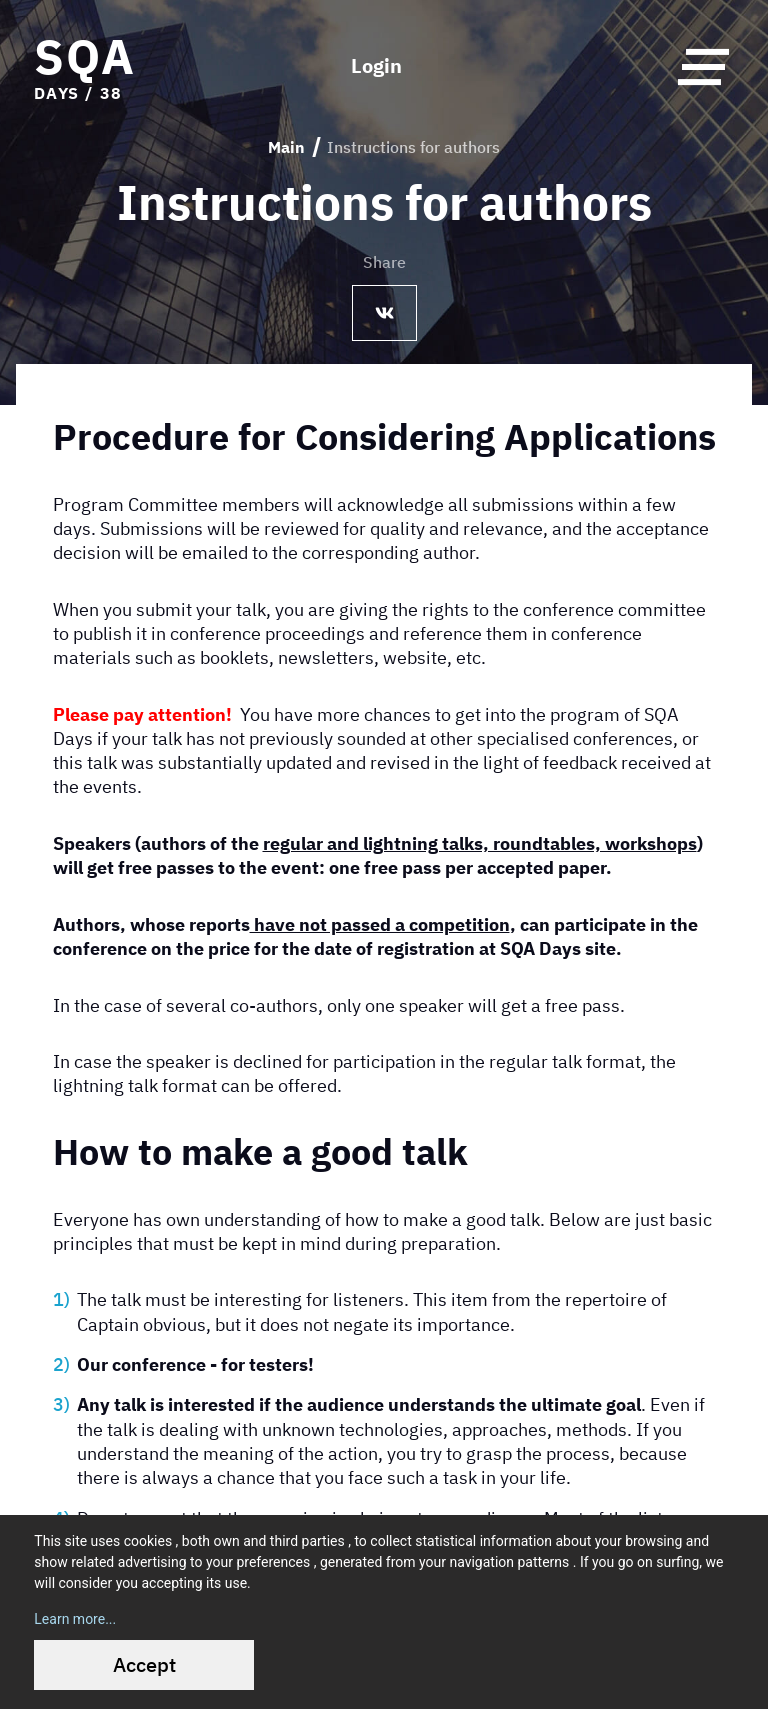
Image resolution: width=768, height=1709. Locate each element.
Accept (144, 1664)
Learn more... (75, 1619)
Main (286, 147)
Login (376, 66)
